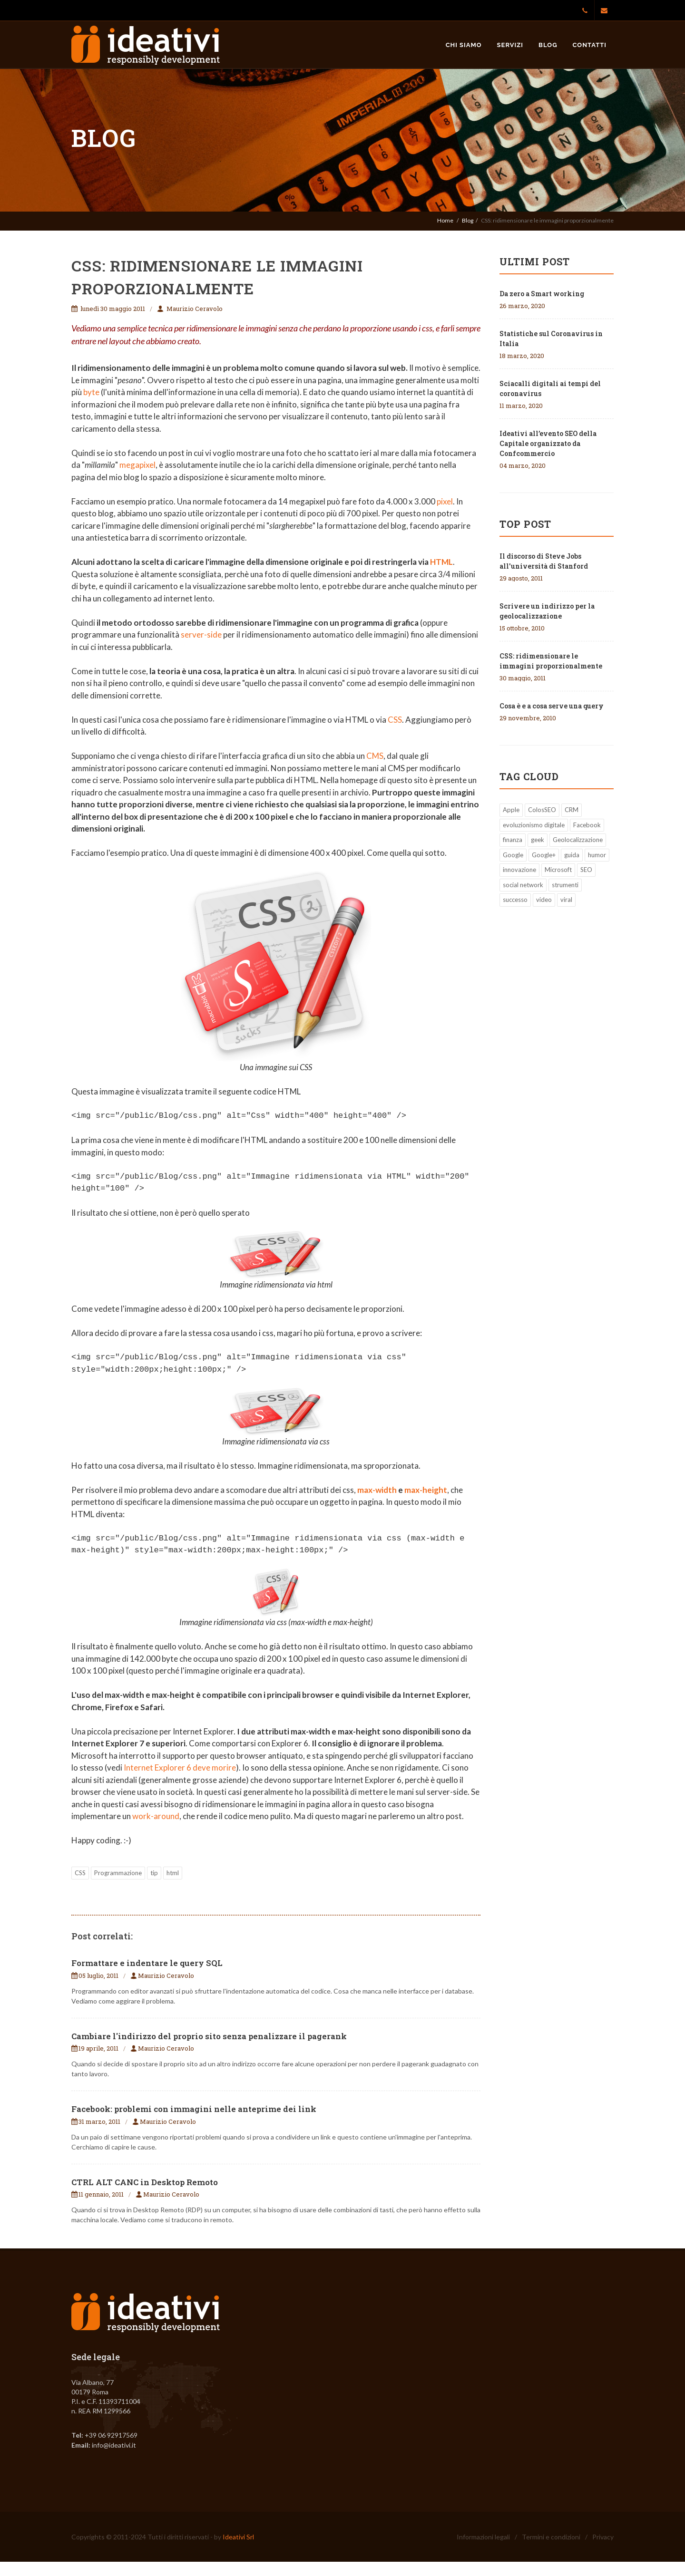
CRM (571, 809)
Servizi (510, 44)
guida (571, 855)
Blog (547, 44)
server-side (201, 634)
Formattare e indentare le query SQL (147, 1962)
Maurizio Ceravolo (194, 308)
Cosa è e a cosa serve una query (551, 705)
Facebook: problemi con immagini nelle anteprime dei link (193, 2108)
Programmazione (118, 1873)
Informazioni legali (483, 2537)
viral (566, 899)
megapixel (137, 465)
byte (91, 392)
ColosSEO (542, 809)
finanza (512, 839)
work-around (155, 1816)
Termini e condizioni (551, 2537)
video (544, 899)
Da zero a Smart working (541, 293)
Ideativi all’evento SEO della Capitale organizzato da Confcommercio (548, 443)
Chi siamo (464, 44)
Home (445, 220)
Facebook (587, 825)
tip (154, 1873)
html (172, 1873)
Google (513, 855)
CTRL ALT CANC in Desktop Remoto (144, 2182)
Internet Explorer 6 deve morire (180, 1767)
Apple (511, 809)
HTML (441, 562)
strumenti (565, 885)
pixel (445, 501)
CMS (374, 756)
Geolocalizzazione (578, 839)
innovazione (519, 869)
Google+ (544, 855)
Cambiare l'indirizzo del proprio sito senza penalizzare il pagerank (209, 2036)
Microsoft (558, 869)
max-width (377, 1490)
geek (537, 839)
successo (515, 899)
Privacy (603, 2537)
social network (523, 885)
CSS (395, 720)
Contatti (590, 44)
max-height (425, 1490)
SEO (586, 869)
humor (597, 855)
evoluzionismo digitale (534, 825)
